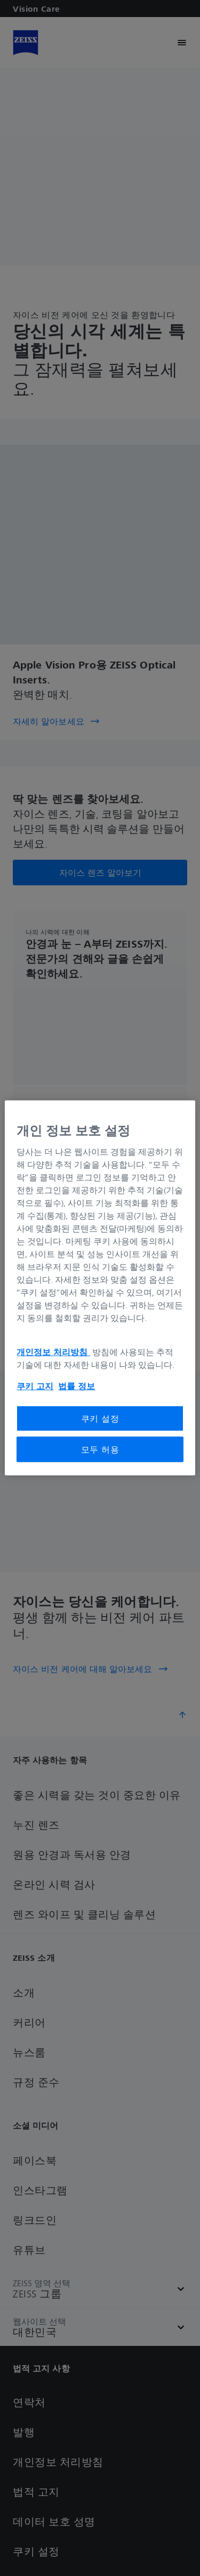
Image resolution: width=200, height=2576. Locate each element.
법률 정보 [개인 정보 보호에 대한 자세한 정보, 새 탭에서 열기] (76, 1385)
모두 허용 (100, 1449)
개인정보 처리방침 (53, 1351)
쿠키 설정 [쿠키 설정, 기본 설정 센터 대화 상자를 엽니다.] (100, 1418)
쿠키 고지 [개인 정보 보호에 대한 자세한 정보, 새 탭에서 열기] (35, 1385)
